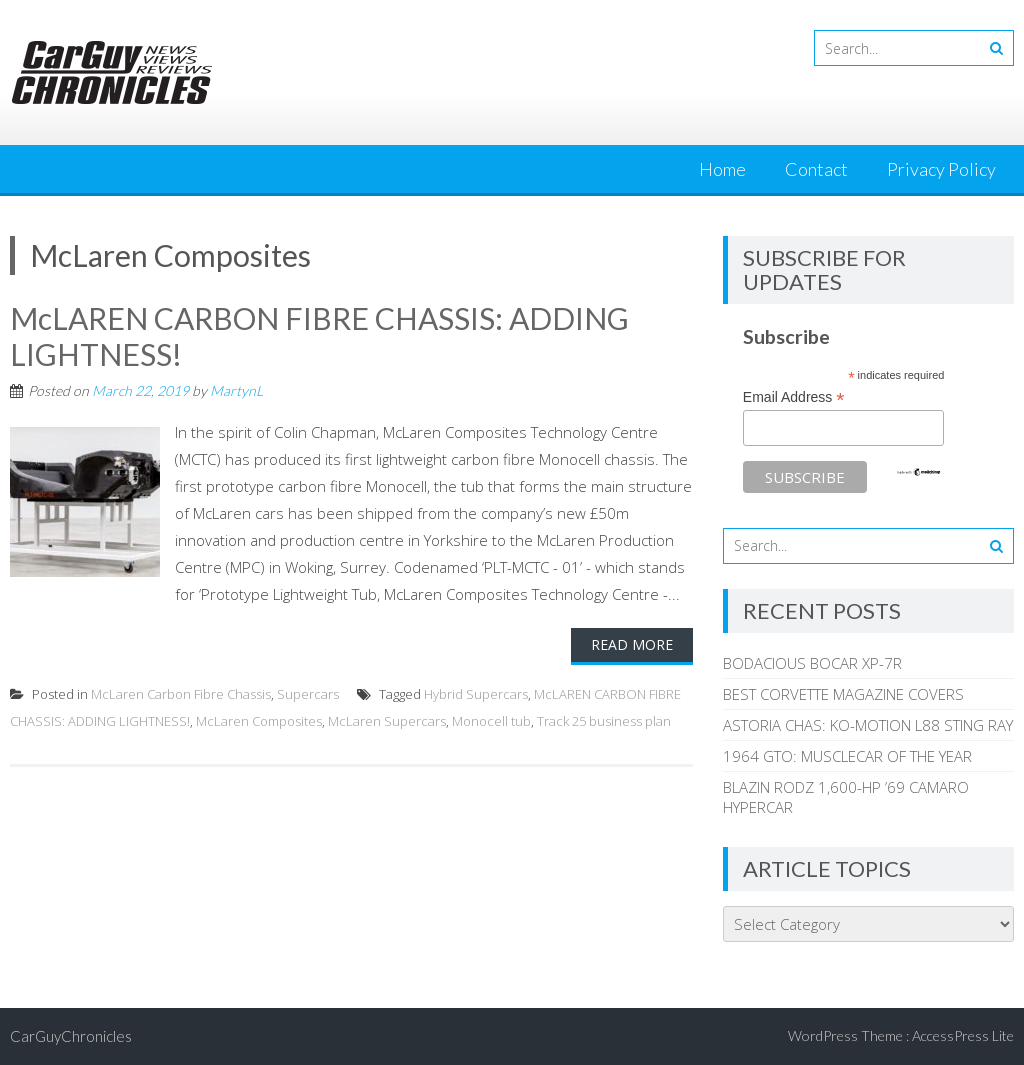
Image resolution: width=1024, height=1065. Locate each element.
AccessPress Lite (963, 1035)
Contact (816, 169)
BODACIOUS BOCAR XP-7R (812, 663)
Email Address (794, 397)
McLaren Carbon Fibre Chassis (181, 694)
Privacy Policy (941, 169)
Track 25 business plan (604, 721)
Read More (632, 644)
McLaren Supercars (387, 721)
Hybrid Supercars (476, 694)
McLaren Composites (259, 721)
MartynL (236, 390)
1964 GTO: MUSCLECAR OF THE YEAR (847, 756)
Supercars (308, 694)
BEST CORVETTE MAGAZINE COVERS (843, 694)
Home (722, 169)
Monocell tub (491, 721)
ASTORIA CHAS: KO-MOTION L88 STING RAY (868, 725)
